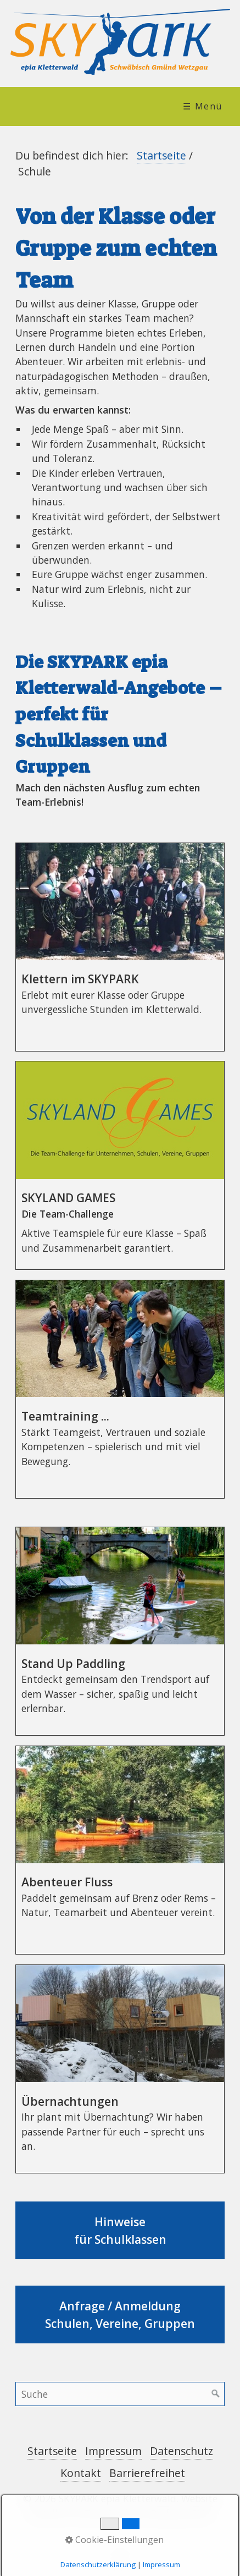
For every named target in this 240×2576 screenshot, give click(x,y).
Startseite (161, 155)
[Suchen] (216, 2394)
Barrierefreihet (147, 2472)
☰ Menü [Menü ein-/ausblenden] (202, 106)
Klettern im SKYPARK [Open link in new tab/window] (120, 947)
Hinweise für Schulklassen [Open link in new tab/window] (120, 2230)
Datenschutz (181, 2450)
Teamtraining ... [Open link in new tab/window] (120, 1389)
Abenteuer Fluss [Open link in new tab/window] (120, 1850)
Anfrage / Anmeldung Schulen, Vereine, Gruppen (120, 2314)
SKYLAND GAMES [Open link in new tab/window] (120, 1165)
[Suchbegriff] (120, 2394)
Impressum (113, 2450)
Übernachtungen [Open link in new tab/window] (120, 2069)
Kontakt (80, 2472)
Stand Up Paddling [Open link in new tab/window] (120, 1631)
